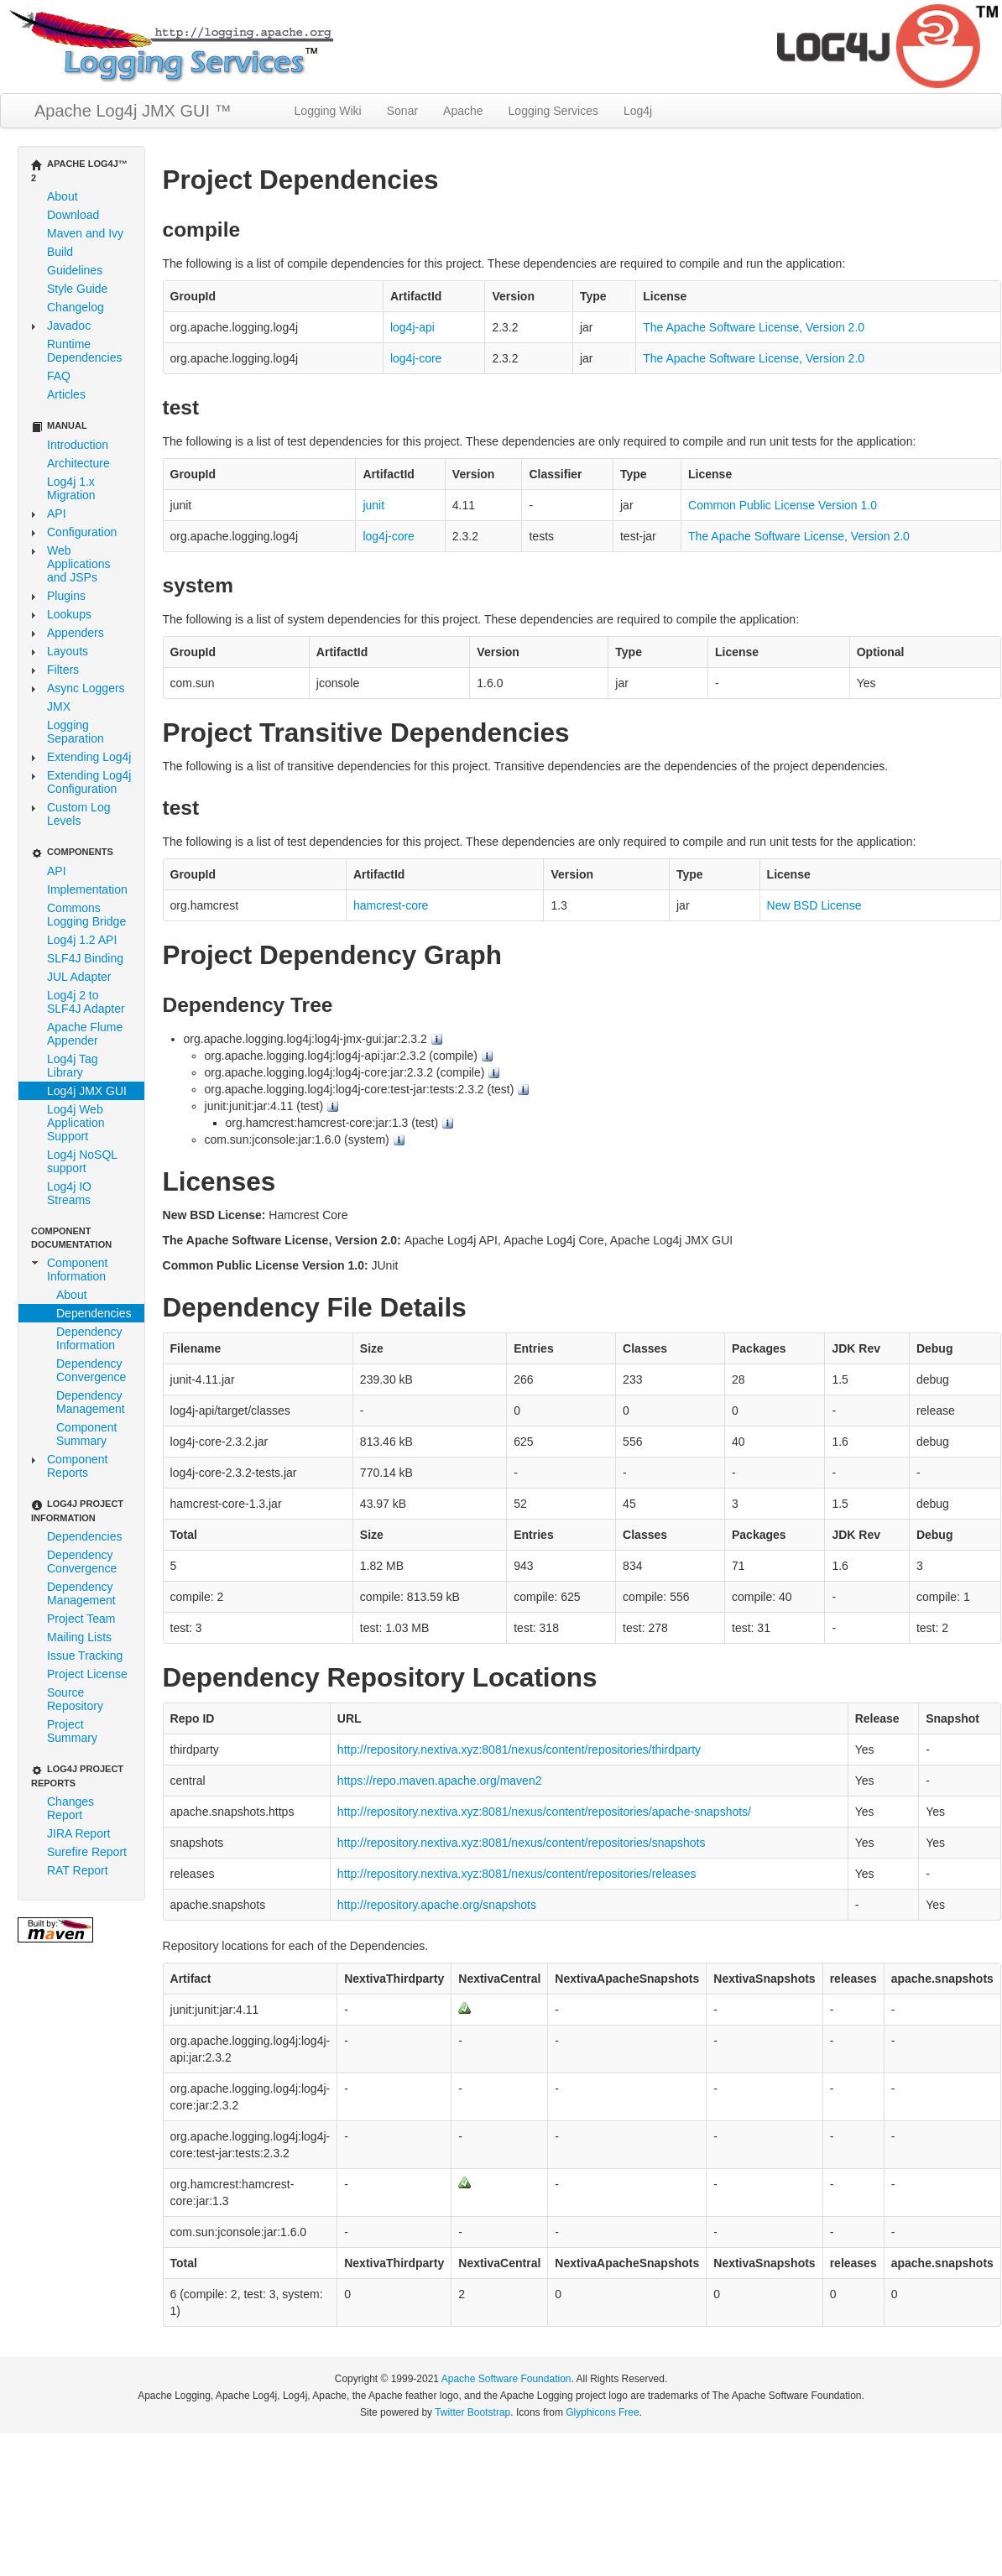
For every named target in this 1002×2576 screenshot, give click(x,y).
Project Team (81, 1618)
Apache (463, 110)
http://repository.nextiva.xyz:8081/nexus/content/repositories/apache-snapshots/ (544, 1811)
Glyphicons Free (602, 2412)
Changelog (75, 307)
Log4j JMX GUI (87, 1091)
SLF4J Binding (85, 958)
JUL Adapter (79, 976)
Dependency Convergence (91, 1370)
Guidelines (74, 270)
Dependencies (94, 1313)
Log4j (638, 110)
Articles (66, 394)
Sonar (402, 110)
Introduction (77, 444)
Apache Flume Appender (85, 1033)
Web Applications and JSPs (79, 564)
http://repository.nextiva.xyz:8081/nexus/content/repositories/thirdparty (519, 1749)
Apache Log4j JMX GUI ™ (133, 111)
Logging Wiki (328, 110)
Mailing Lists (79, 1637)
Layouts (67, 651)
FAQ (58, 376)
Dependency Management (90, 1402)
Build (60, 251)
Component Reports (77, 1465)
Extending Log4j (89, 757)
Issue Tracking (85, 1655)
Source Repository (75, 1699)
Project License (87, 1674)
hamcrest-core (390, 905)
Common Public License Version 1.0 (782, 505)
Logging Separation (75, 731)
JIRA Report (78, 1833)
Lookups (69, 614)
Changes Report (70, 1808)
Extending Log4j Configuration (89, 782)
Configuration (82, 532)
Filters (63, 669)
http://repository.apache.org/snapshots (436, 1904)
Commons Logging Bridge (86, 914)
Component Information (77, 1269)
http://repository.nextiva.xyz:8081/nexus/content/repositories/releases (517, 1873)
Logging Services (553, 110)
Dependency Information (89, 1338)
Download (73, 215)
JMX (58, 706)
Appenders (75, 632)
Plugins (66, 595)
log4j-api (412, 327)
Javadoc (69, 325)
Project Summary (72, 1731)
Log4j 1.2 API (82, 939)
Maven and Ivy (85, 233)
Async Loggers (86, 688)
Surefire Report (87, 1852)
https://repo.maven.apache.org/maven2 (439, 1780)
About (62, 196)
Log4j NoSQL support (82, 1161)
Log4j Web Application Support (76, 1123)
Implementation (87, 889)
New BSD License (814, 905)
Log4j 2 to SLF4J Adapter (86, 1001)
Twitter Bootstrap (472, 2412)
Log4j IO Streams (69, 1193)
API (56, 513)
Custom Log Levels (78, 813)
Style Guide (77, 288)
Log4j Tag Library (72, 1065)
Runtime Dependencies (85, 350)
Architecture (78, 463)
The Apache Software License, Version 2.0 (753, 327)
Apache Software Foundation (506, 2379)
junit (373, 505)
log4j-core (415, 358)
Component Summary (86, 1434)
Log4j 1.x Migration (71, 488)
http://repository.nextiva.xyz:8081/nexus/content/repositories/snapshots (521, 1842)
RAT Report (77, 1870)
